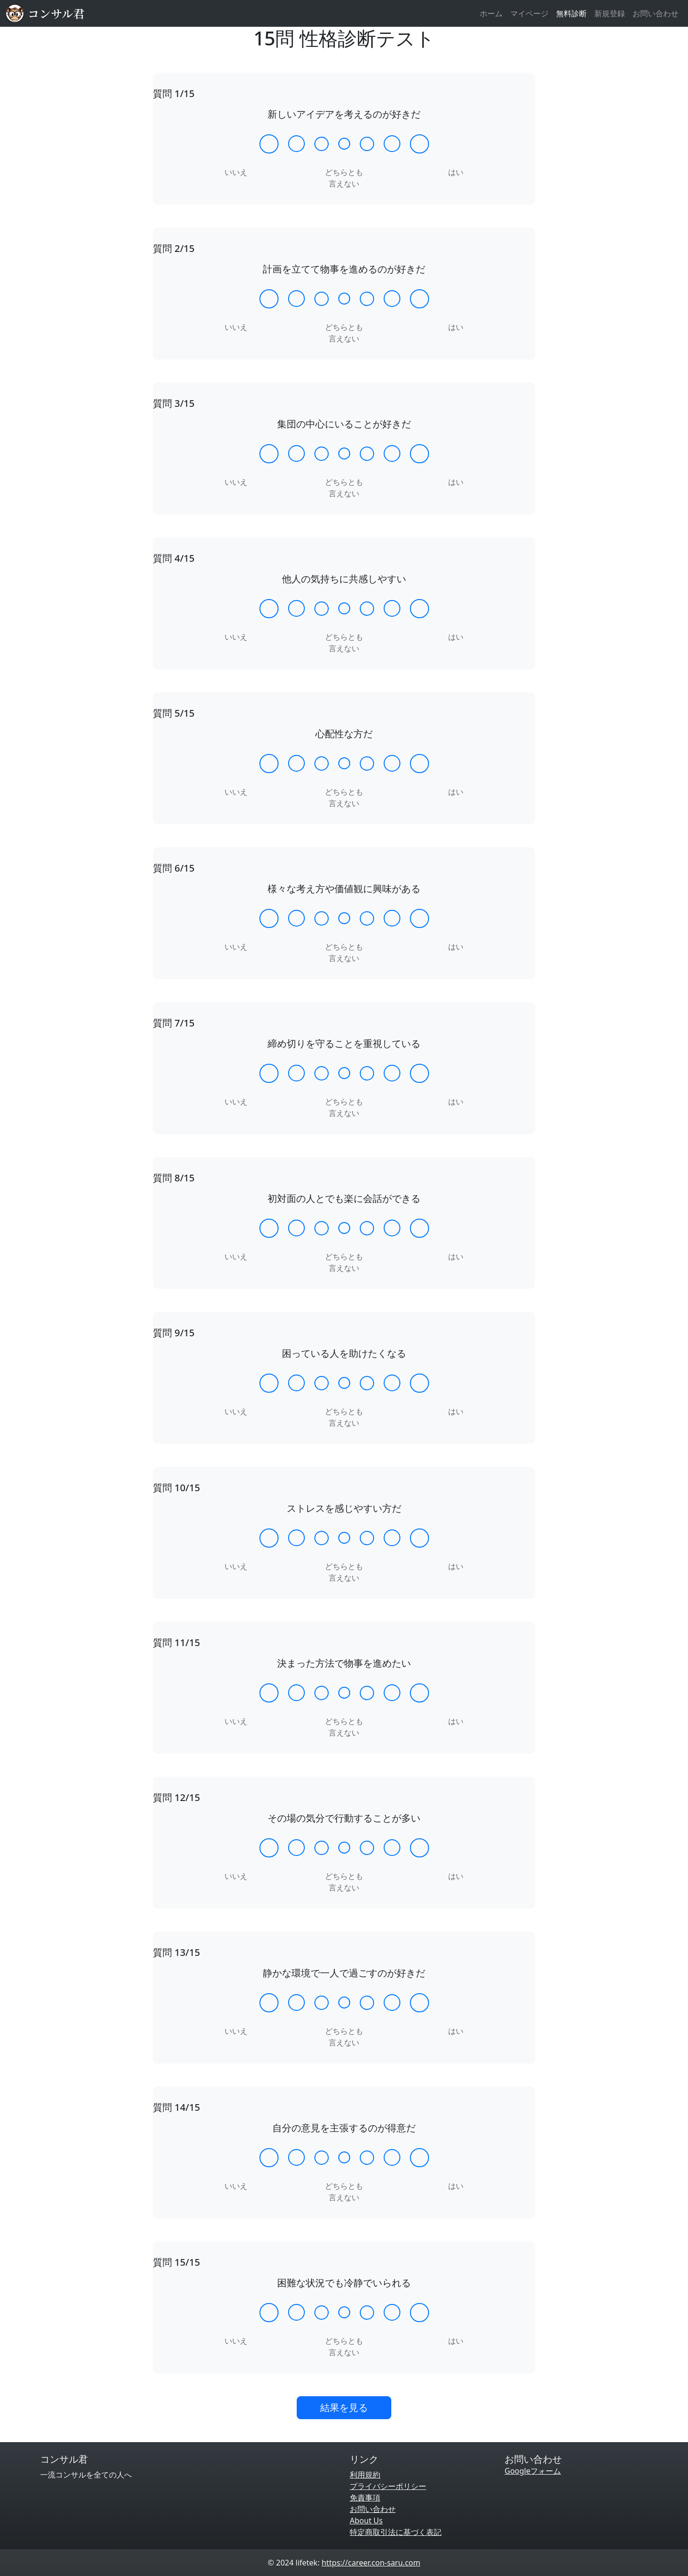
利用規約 (365, 2474)
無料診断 (571, 13)
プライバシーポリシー (388, 2486)
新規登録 (609, 13)
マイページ (529, 13)
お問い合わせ (655, 13)
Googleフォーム (533, 2471)
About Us (366, 2520)
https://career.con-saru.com (371, 2562)
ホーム (491, 13)
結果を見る (344, 2407)
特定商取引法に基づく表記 (395, 2532)
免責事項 (365, 2497)
